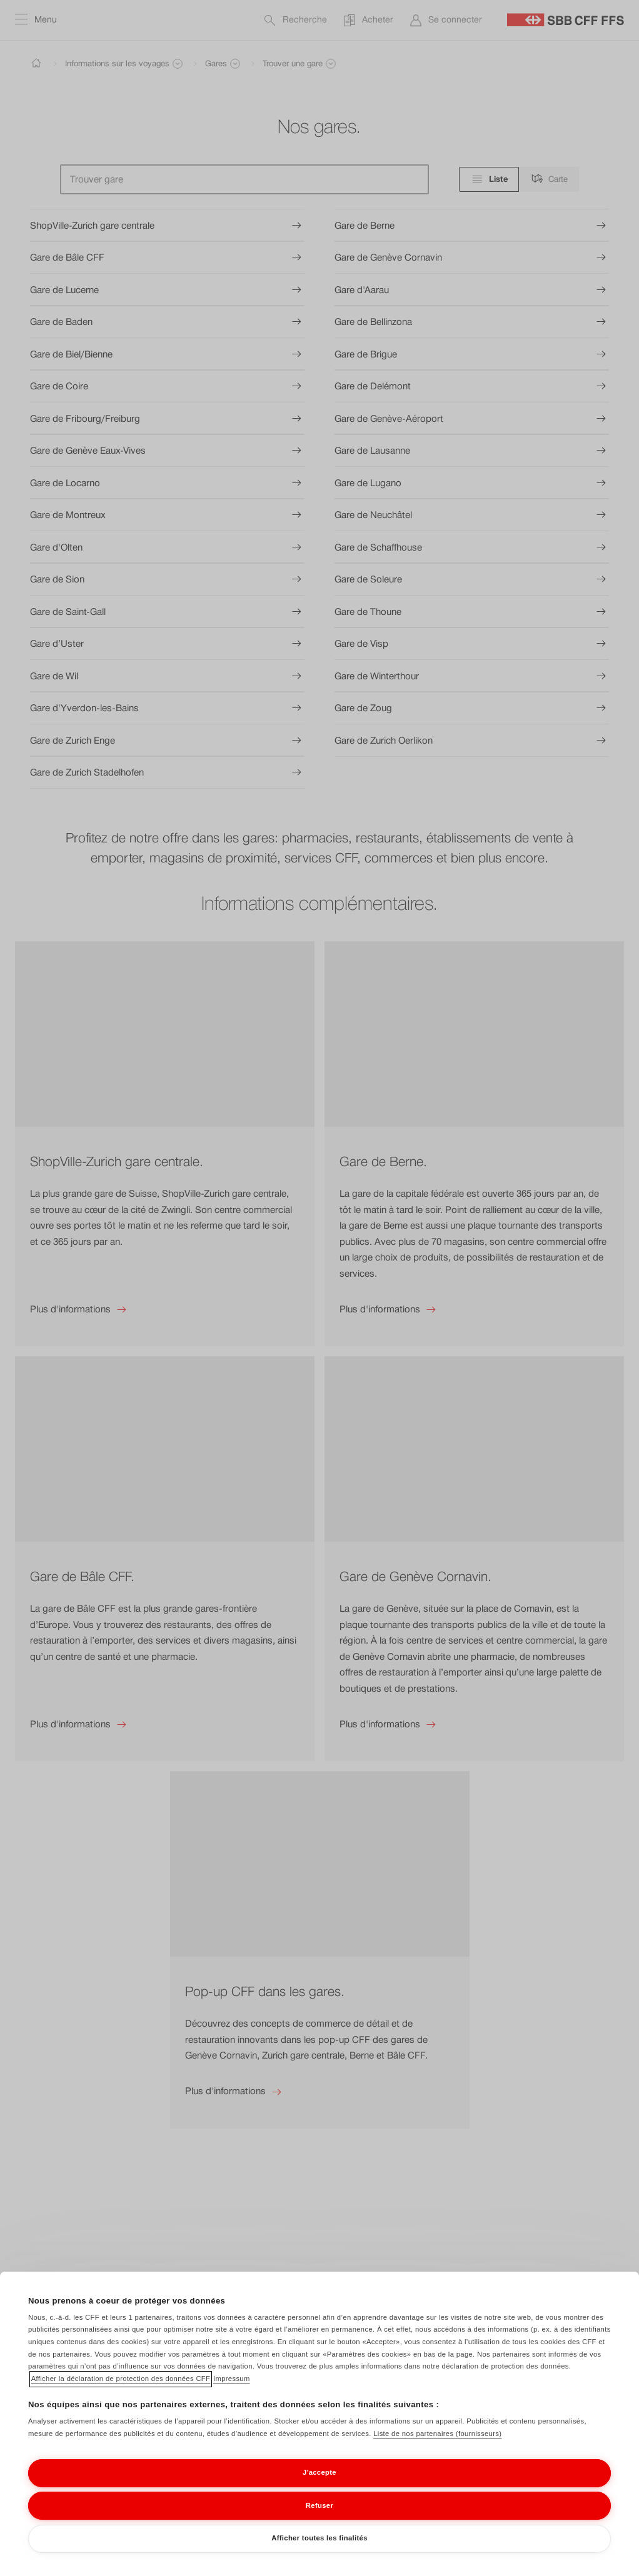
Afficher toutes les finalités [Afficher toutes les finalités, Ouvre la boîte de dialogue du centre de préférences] (319, 2555)
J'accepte (319, 2490)
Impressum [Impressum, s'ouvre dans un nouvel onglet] (231, 2396)
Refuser (319, 2522)
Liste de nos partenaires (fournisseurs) (437, 2451)
